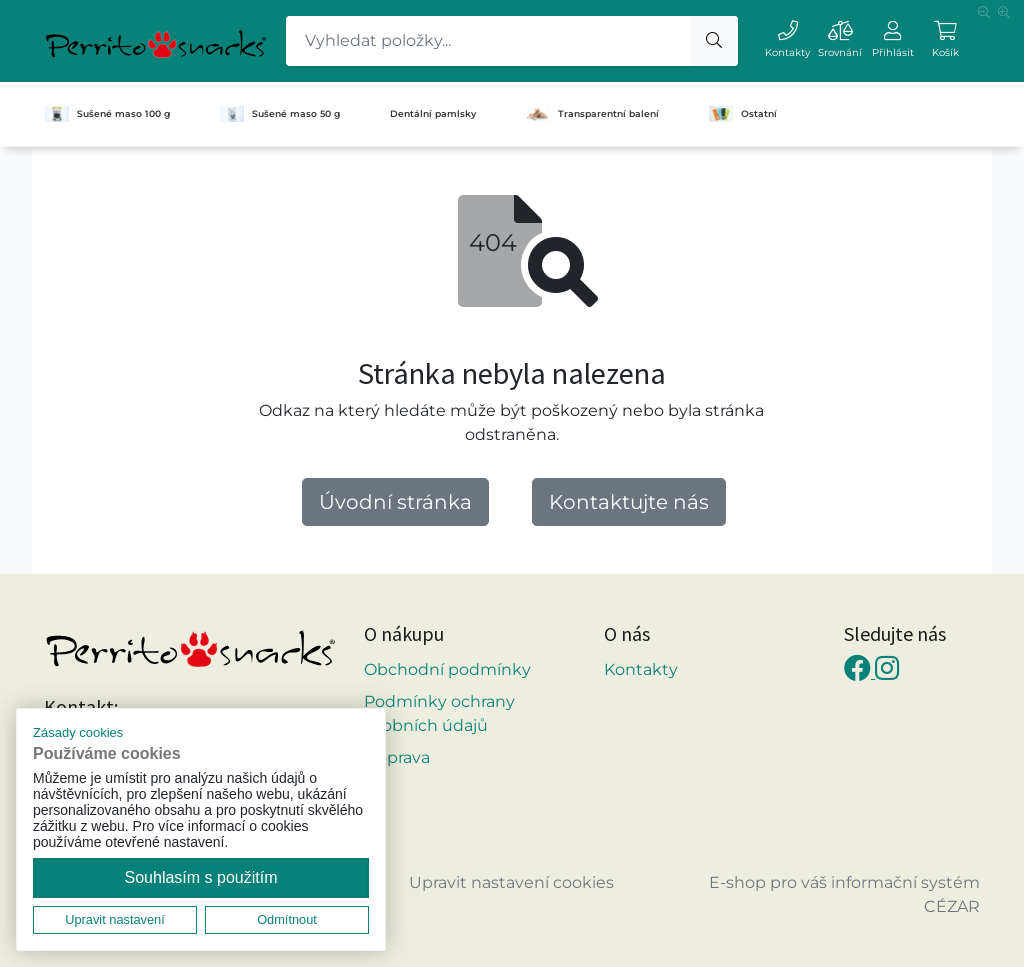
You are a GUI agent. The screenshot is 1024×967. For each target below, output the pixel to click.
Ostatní (743, 114)
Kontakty (641, 669)
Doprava (397, 757)
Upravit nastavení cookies (511, 882)
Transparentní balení (592, 114)
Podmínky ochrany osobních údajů (439, 713)
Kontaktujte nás (629, 502)
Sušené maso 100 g (107, 114)
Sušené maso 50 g (280, 114)
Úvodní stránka (395, 502)
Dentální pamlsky (433, 113)
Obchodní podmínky (447, 669)
